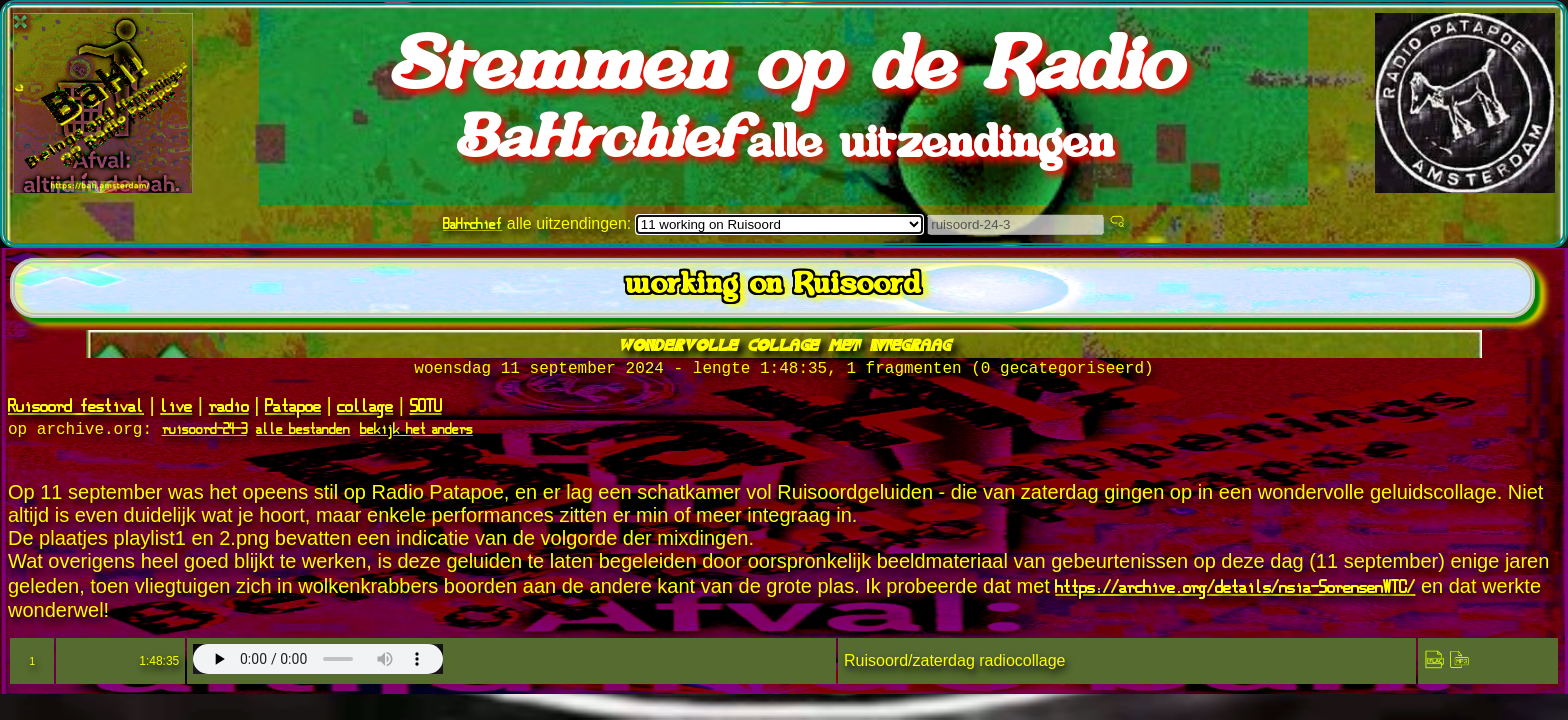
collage (365, 409)
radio (229, 409)
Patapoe (293, 409)
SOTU (426, 409)
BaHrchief (472, 223)
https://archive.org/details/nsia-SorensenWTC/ (1235, 591)
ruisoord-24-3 (204, 433)
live (176, 409)
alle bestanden (303, 433)
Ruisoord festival (76, 409)
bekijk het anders (416, 433)
